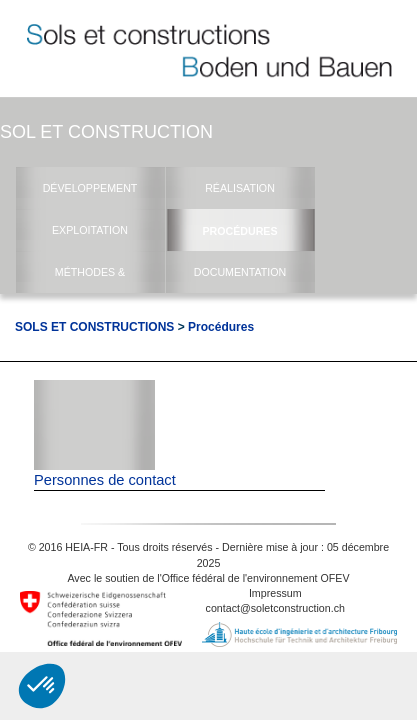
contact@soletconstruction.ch (275, 608)
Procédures (221, 327)
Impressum (275, 593)
